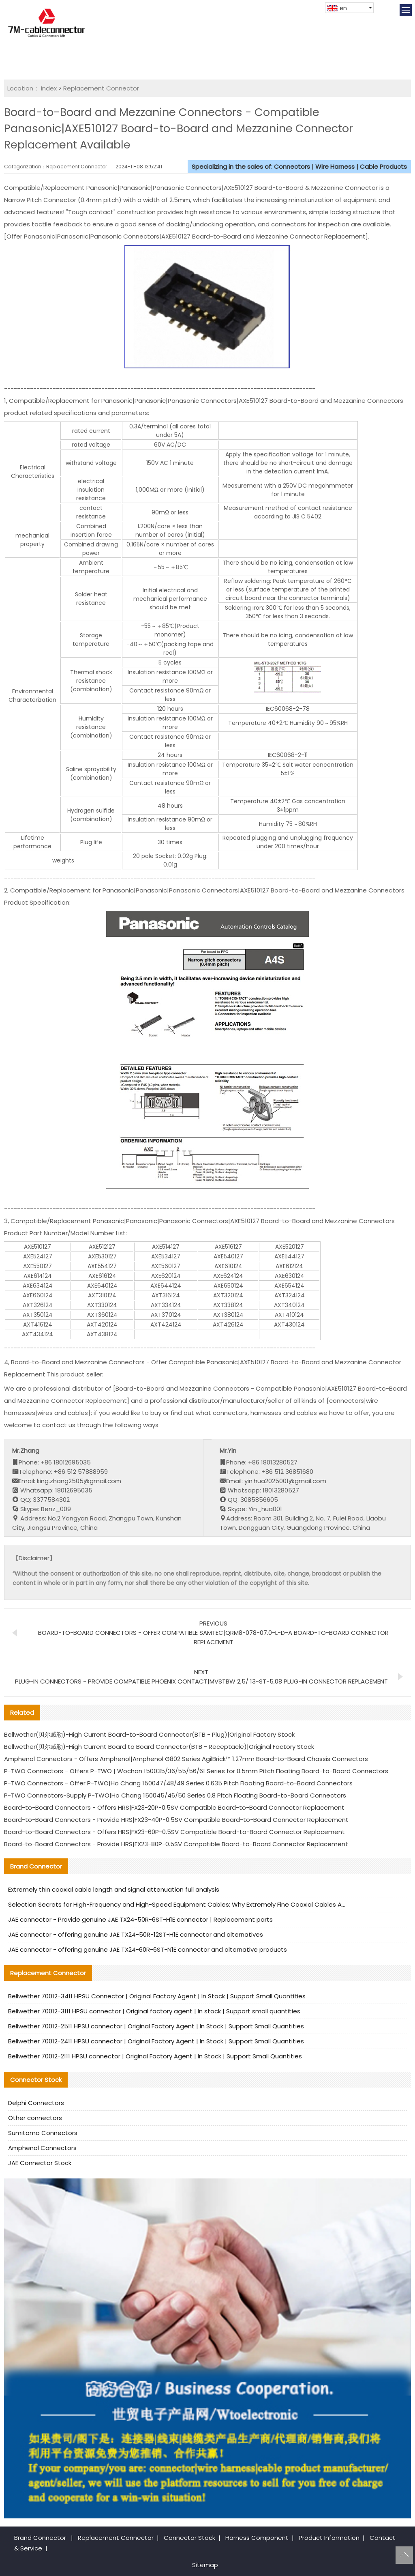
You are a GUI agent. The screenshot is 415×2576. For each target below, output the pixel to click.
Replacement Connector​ (101, 88)
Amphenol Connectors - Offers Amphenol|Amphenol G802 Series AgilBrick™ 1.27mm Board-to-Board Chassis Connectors (186, 1759)
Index (49, 88)
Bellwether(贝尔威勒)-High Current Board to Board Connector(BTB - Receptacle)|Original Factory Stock (159, 1746)
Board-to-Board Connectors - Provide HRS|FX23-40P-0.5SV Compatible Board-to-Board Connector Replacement (176, 1819)
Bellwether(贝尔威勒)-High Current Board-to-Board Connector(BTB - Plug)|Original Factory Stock (149, 1734)
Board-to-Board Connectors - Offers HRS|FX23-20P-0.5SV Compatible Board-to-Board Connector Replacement (174, 1807)
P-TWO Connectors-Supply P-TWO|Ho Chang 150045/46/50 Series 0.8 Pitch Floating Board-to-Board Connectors (175, 1795)
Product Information (329, 2537)
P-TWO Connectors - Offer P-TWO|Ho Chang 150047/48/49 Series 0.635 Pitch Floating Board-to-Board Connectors (178, 1783)
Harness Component (257, 2537)
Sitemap (205, 2565)
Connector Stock (189, 2537)
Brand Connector (40, 2537)
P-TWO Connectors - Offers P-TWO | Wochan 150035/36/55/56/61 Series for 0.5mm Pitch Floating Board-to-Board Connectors (196, 1771)
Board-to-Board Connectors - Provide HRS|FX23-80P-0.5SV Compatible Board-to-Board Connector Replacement (176, 1844)
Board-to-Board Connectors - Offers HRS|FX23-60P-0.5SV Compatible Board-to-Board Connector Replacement (174, 1832)
